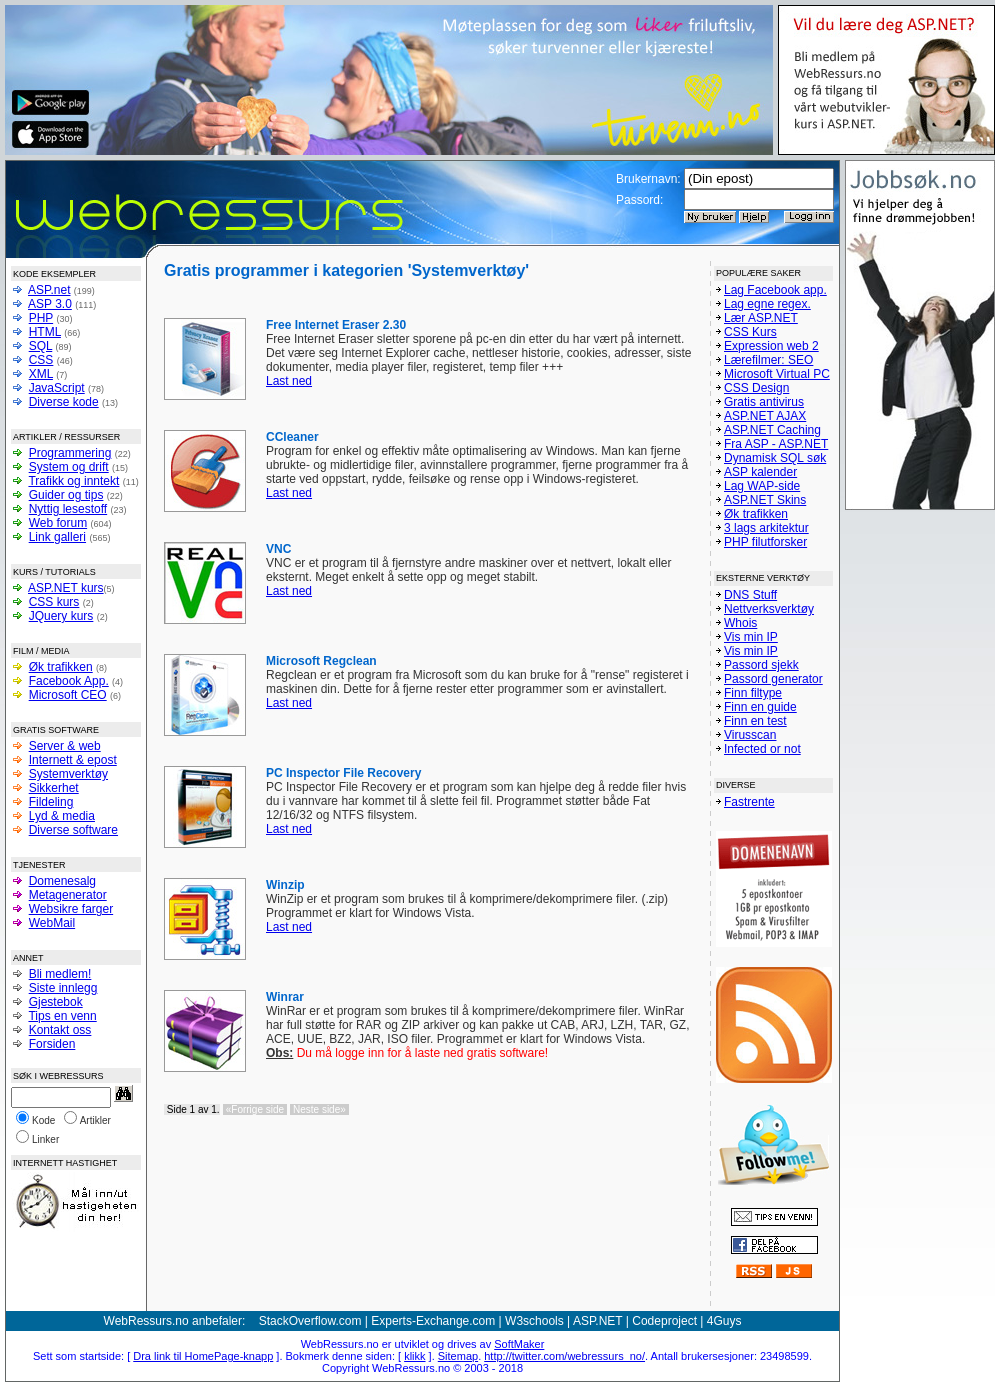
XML (41, 374)
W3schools (534, 1321)
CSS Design (756, 388)
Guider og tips (66, 495)
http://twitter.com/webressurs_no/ (564, 1356)
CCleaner (292, 437)
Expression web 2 (771, 346)
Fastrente (749, 802)
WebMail (52, 923)
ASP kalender (760, 472)
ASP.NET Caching (772, 430)
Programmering (70, 453)
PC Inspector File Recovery (343, 773)
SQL (41, 346)
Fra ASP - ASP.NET (776, 444)
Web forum (58, 523)
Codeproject (664, 1321)
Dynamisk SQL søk (775, 458)
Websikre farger (71, 909)
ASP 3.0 (50, 304)
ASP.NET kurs (66, 588)
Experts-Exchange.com (433, 1321)
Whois (740, 623)
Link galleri (57, 537)
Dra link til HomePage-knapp (203, 1356)
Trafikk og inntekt (73, 481)
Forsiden (52, 1044)
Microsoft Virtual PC (777, 374)
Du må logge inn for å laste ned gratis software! (407, 1053)
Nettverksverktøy (769, 609)
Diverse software (73, 830)
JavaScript (57, 388)
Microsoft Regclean (321, 661)
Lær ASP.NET (761, 318)
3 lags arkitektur (766, 528)
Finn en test (755, 721)
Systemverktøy (68, 774)
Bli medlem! (60, 974)
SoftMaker (519, 1344)
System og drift (69, 467)
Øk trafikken (61, 667)
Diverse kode (64, 402)
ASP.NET (598, 1321)
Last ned (289, 381)
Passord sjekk (761, 665)
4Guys (724, 1321)
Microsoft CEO (68, 695)
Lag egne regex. (767, 304)
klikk (414, 1356)
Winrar (285, 997)
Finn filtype (753, 693)
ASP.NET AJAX (765, 416)
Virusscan (750, 735)
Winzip (285, 885)
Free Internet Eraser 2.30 (336, 325)
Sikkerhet (54, 788)
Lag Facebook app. (775, 290)
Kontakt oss (60, 1030)
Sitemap (458, 1356)
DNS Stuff (750, 595)
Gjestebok (56, 1002)
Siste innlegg (63, 988)
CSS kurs (54, 602)
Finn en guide (760, 707)
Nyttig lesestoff (68, 509)
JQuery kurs (61, 616)
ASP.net (49, 290)
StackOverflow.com (310, 1321)
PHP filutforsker (765, 542)
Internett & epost (73, 760)
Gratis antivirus (764, 402)
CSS (41, 360)
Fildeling (51, 802)
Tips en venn (62, 1016)
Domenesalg (62, 881)
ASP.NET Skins (765, 500)
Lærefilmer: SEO (768, 360)
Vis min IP (751, 637)
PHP (41, 318)
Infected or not (762, 749)
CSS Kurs (750, 332)
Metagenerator (68, 895)
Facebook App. (69, 681)
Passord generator (773, 679)
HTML (45, 332)
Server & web (65, 746)
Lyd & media (62, 816)
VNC (278, 549)
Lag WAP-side (762, 486)
